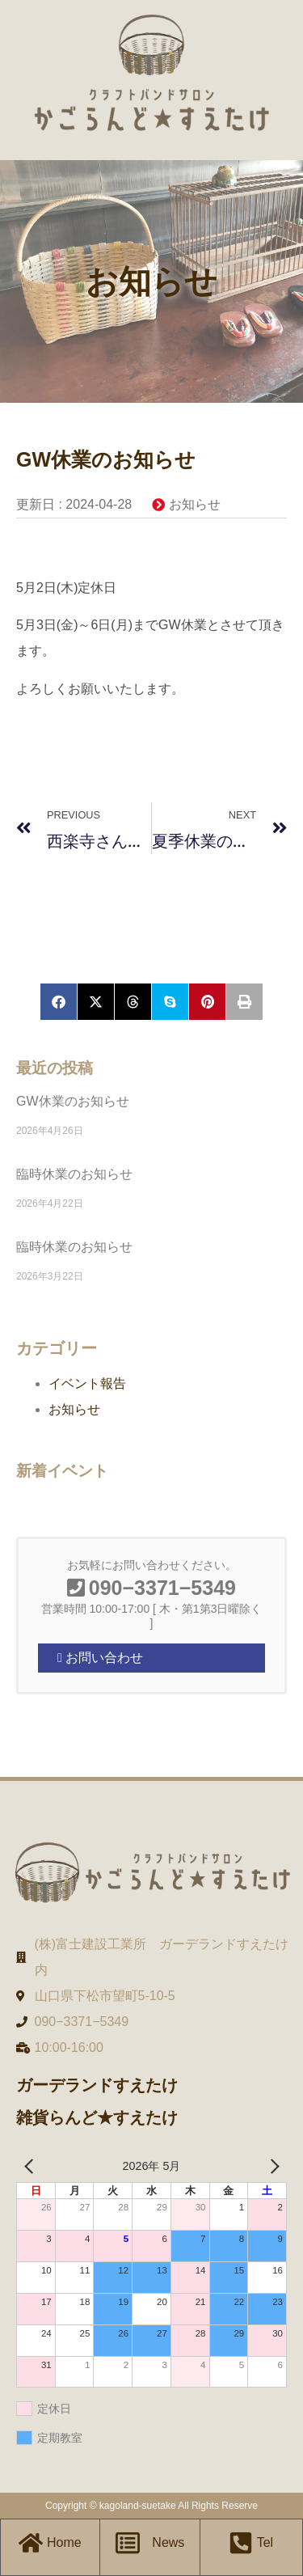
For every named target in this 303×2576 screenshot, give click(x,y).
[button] (58, 1001)
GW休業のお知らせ (72, 1101)
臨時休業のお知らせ (74, 1174)
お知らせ (195, 504)
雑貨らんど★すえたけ (97, 2117)
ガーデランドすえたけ (97, 2085)
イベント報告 (87, 1383)
